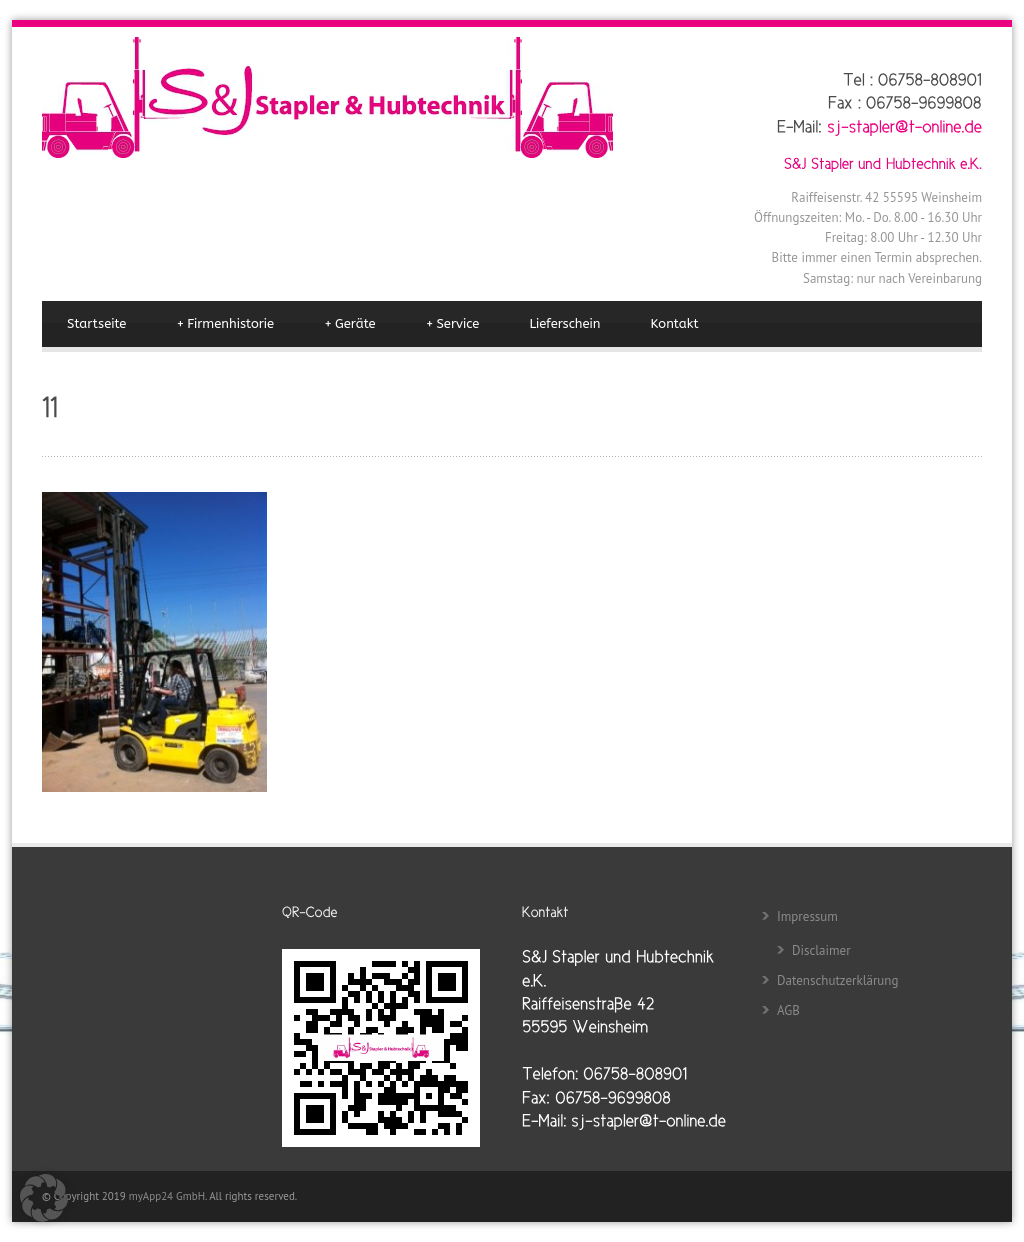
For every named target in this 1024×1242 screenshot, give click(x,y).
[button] (44, 1198)
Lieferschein (564, 323)
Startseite (96, 323)
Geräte (349, 324)
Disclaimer (821, 950)
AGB (788, 1010)
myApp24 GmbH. (169, 1196)
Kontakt (675, 323)
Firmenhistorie (225, 324)
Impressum (807, 916)
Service (453, 324)
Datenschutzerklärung (837, 980)
